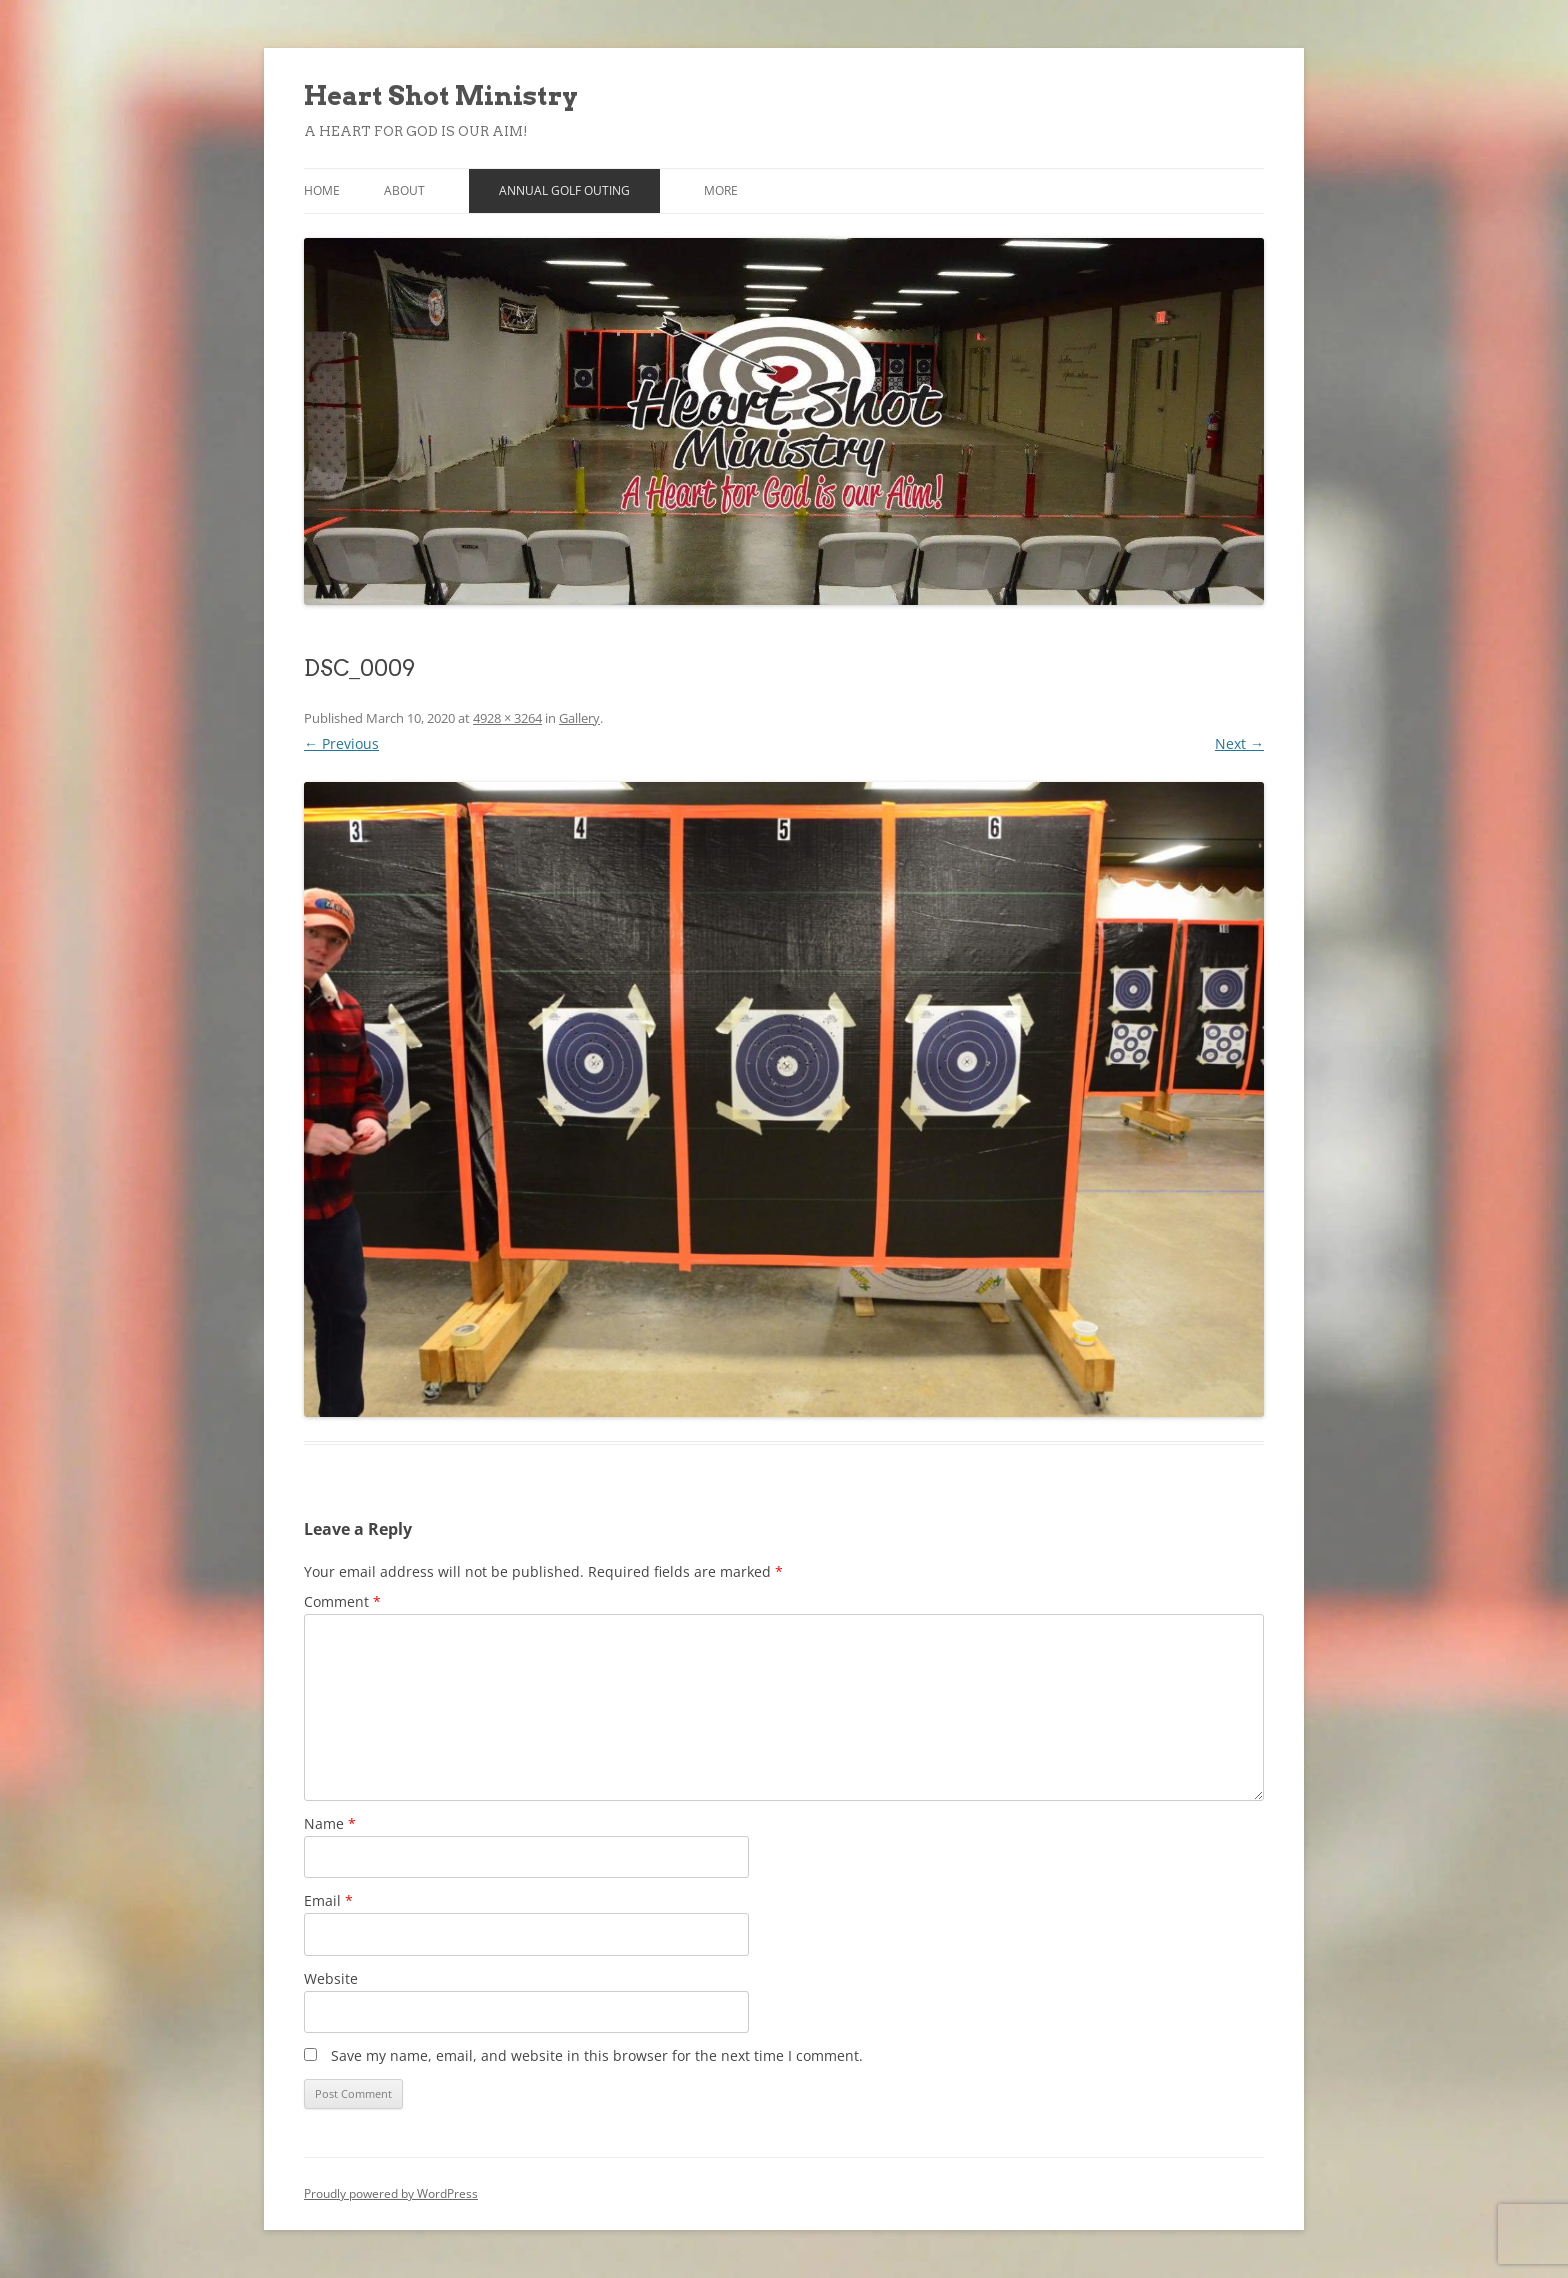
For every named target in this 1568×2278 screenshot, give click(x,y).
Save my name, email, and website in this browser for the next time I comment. (597, 2055)
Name (330, 1823)
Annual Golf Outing (564, 190)
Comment (342, 1601)
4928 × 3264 (507, 718)
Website (331, 1978)
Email (328, 1900)
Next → (1239, 743)
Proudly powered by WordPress (391, 2193)
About (404, 190)
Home (322, 190)
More (721, 190)
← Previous (341, 743)
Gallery (579, 718)
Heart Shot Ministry (441, 95)
